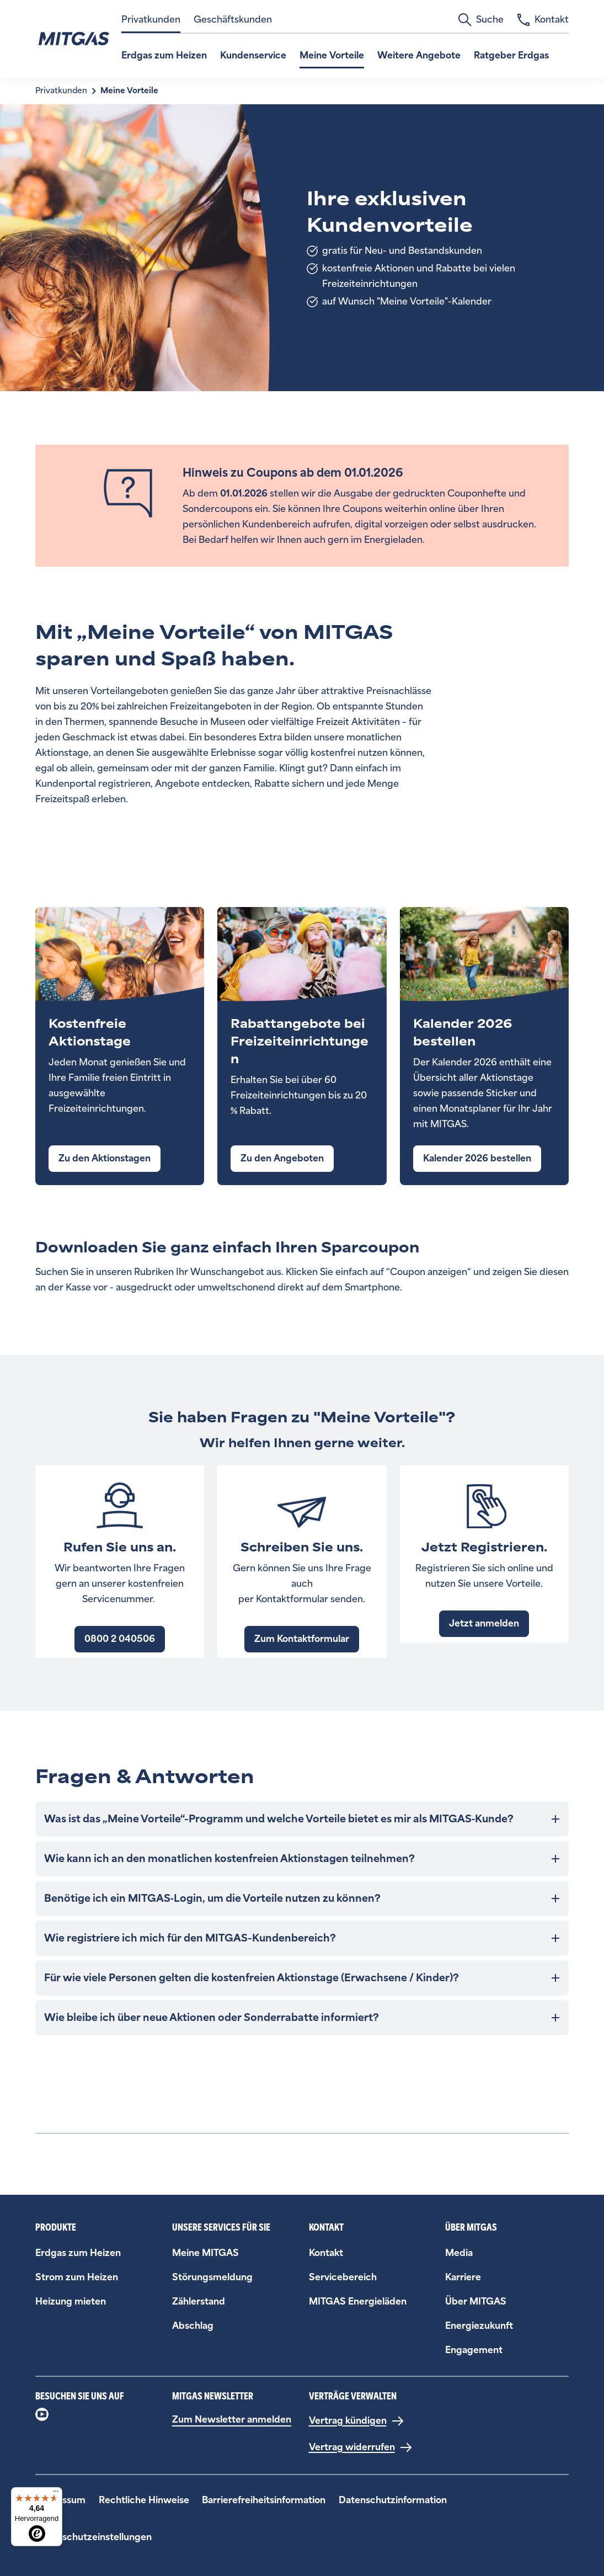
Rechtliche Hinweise (144, 2500)
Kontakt (543, 19)
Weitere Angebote (419, 55)
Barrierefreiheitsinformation (263, 2500)
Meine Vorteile (332, 55)
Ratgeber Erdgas (511, 55)
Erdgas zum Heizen (164, 55)
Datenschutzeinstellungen (93, 2537)
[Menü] (55, 2493)
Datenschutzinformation (393, 2500)
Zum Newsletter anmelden (231, 2419)
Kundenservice (253, 55)
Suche (481, 19)
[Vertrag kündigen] (356, 2421)
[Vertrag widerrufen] (361, 2447)
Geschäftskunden (233, 19)
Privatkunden (150, 19)
